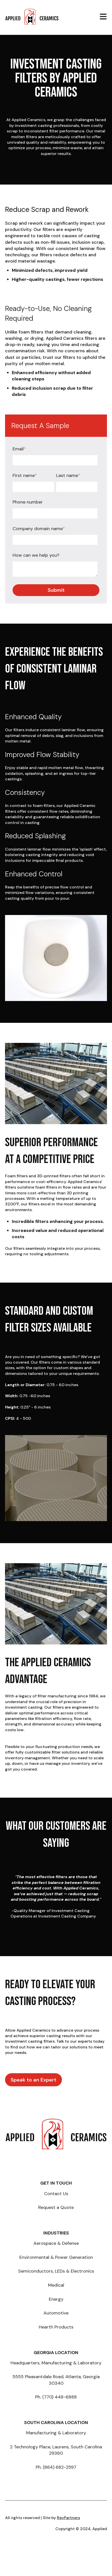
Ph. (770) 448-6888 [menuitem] (56, 2397)
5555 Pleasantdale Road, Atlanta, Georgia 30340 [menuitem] (56, 2380)
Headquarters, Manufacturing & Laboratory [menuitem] (56, 2363)
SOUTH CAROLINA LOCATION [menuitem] (56, 2423)
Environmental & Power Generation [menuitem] (56, 2257)
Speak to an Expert (33, 2086)
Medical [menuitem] (56, 2285)
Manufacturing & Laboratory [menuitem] (56, 2433)
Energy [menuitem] (56, 2299)
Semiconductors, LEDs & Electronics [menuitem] (56, 2271)
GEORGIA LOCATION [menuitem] (56, 2353)
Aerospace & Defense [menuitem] (56, 2243)
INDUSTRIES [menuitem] (56, 2233)
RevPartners (68, 2517)
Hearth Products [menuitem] (56, 2327)
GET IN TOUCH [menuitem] (56, 2183)
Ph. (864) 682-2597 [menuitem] (56, 2467)
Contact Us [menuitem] (56, 2194)
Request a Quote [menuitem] (56, 2207)
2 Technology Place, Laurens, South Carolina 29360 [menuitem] (56, 2450)
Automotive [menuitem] (56, 2313)
